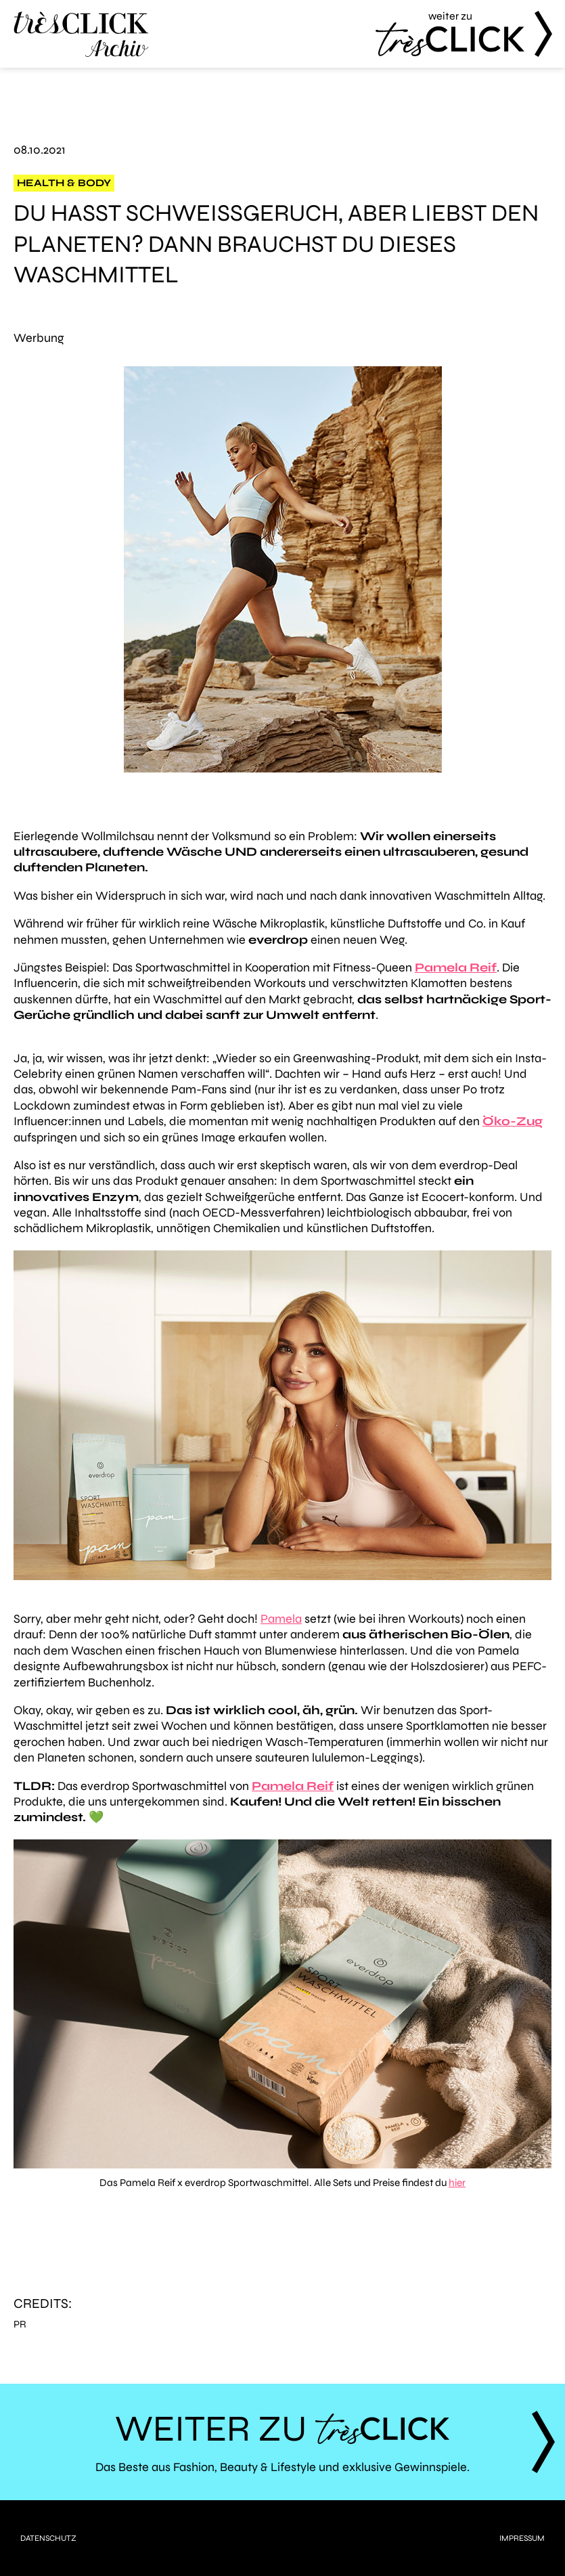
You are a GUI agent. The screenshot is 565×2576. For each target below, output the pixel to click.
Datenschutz (48, 2538)
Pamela (281, 1618)
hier (457, 2183)
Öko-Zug (512, 1121)
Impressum (522, 2538)
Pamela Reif (293, 1785)
